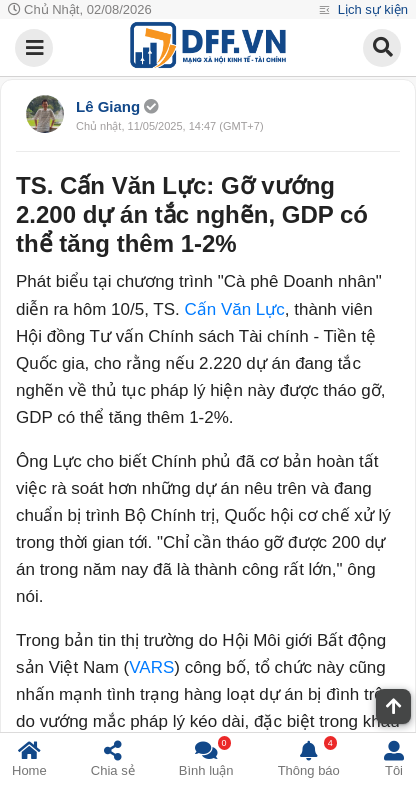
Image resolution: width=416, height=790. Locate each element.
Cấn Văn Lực (234, 309)
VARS (151, 667)
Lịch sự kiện (371, 9)
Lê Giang (110, 106)
